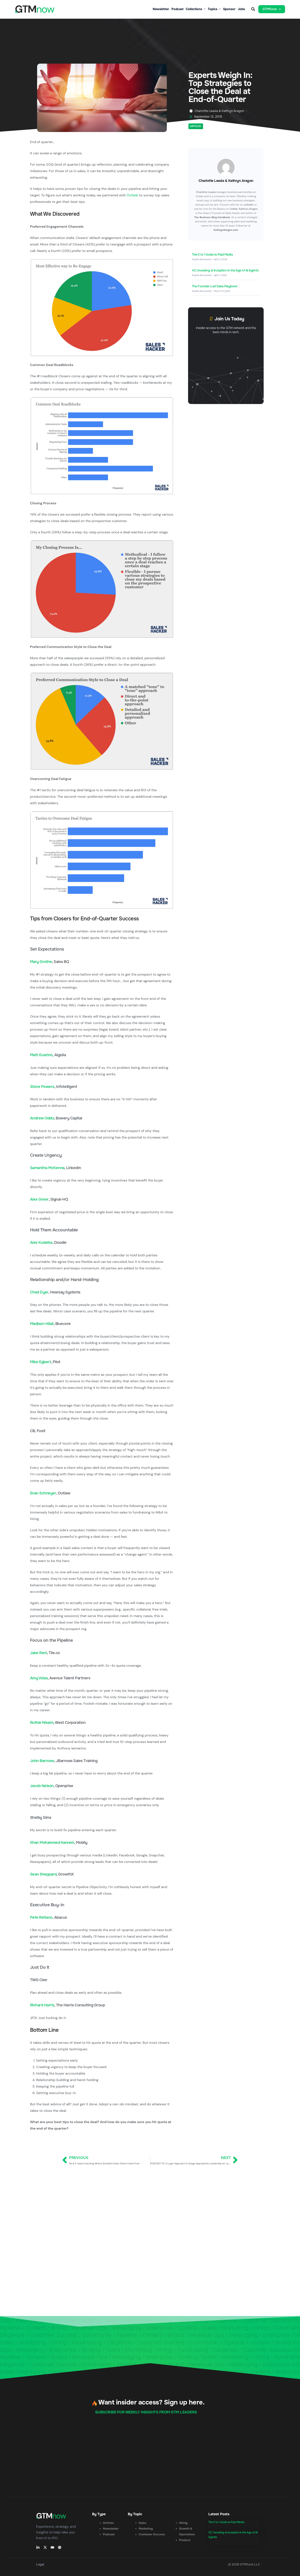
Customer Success (152, 2534)
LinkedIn (249, 204)
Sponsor (229, 9)
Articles (195, 126)
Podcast (177, 9)
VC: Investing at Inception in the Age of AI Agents (225, 270)
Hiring (183, 2523)
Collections (195, 9)
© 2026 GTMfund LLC (244, 2564)
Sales (142, 2523)
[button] (253, 9)
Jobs (241, 9)
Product (184, 2540)
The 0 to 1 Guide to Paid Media (212, 255)
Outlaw (132, 195)
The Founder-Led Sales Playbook (214, 286)
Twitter (233, 209)
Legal (40, 2564)
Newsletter (161, 9)
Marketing (146, 2529)
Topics (214, 9)
